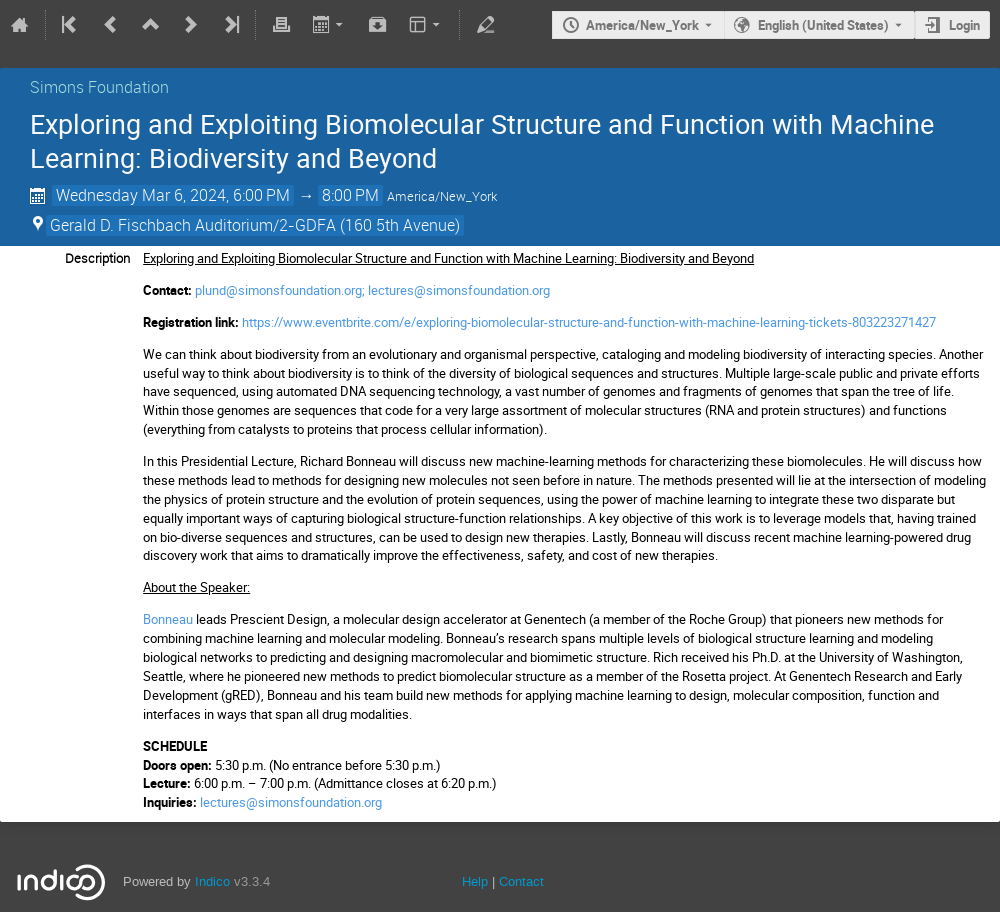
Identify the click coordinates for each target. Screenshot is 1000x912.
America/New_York (642, 25)
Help (475, 881)
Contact (521, 881)
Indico (212, 881)
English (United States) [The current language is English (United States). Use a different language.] (823, 25)
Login (964, 25)
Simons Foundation (99, 87)
